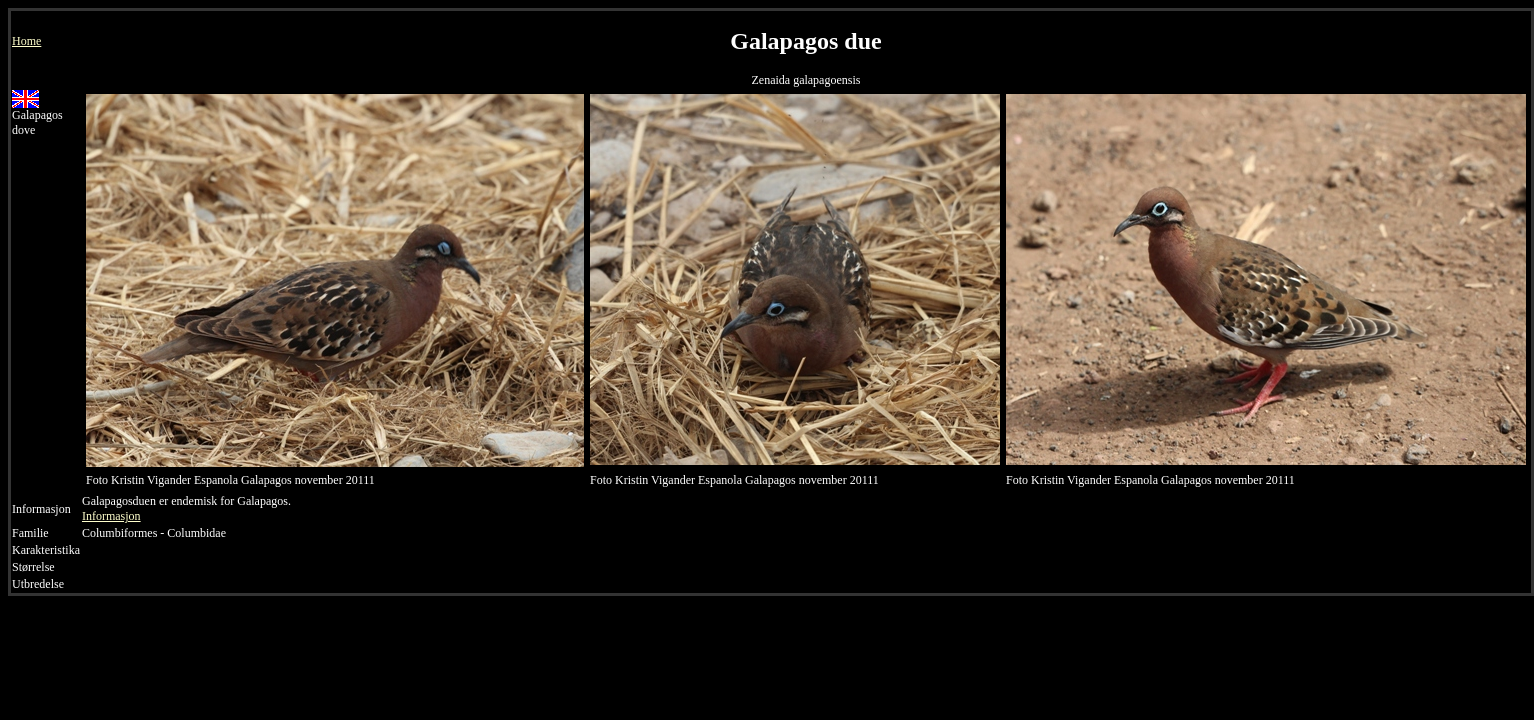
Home (26, 41)
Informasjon (111, 516)
